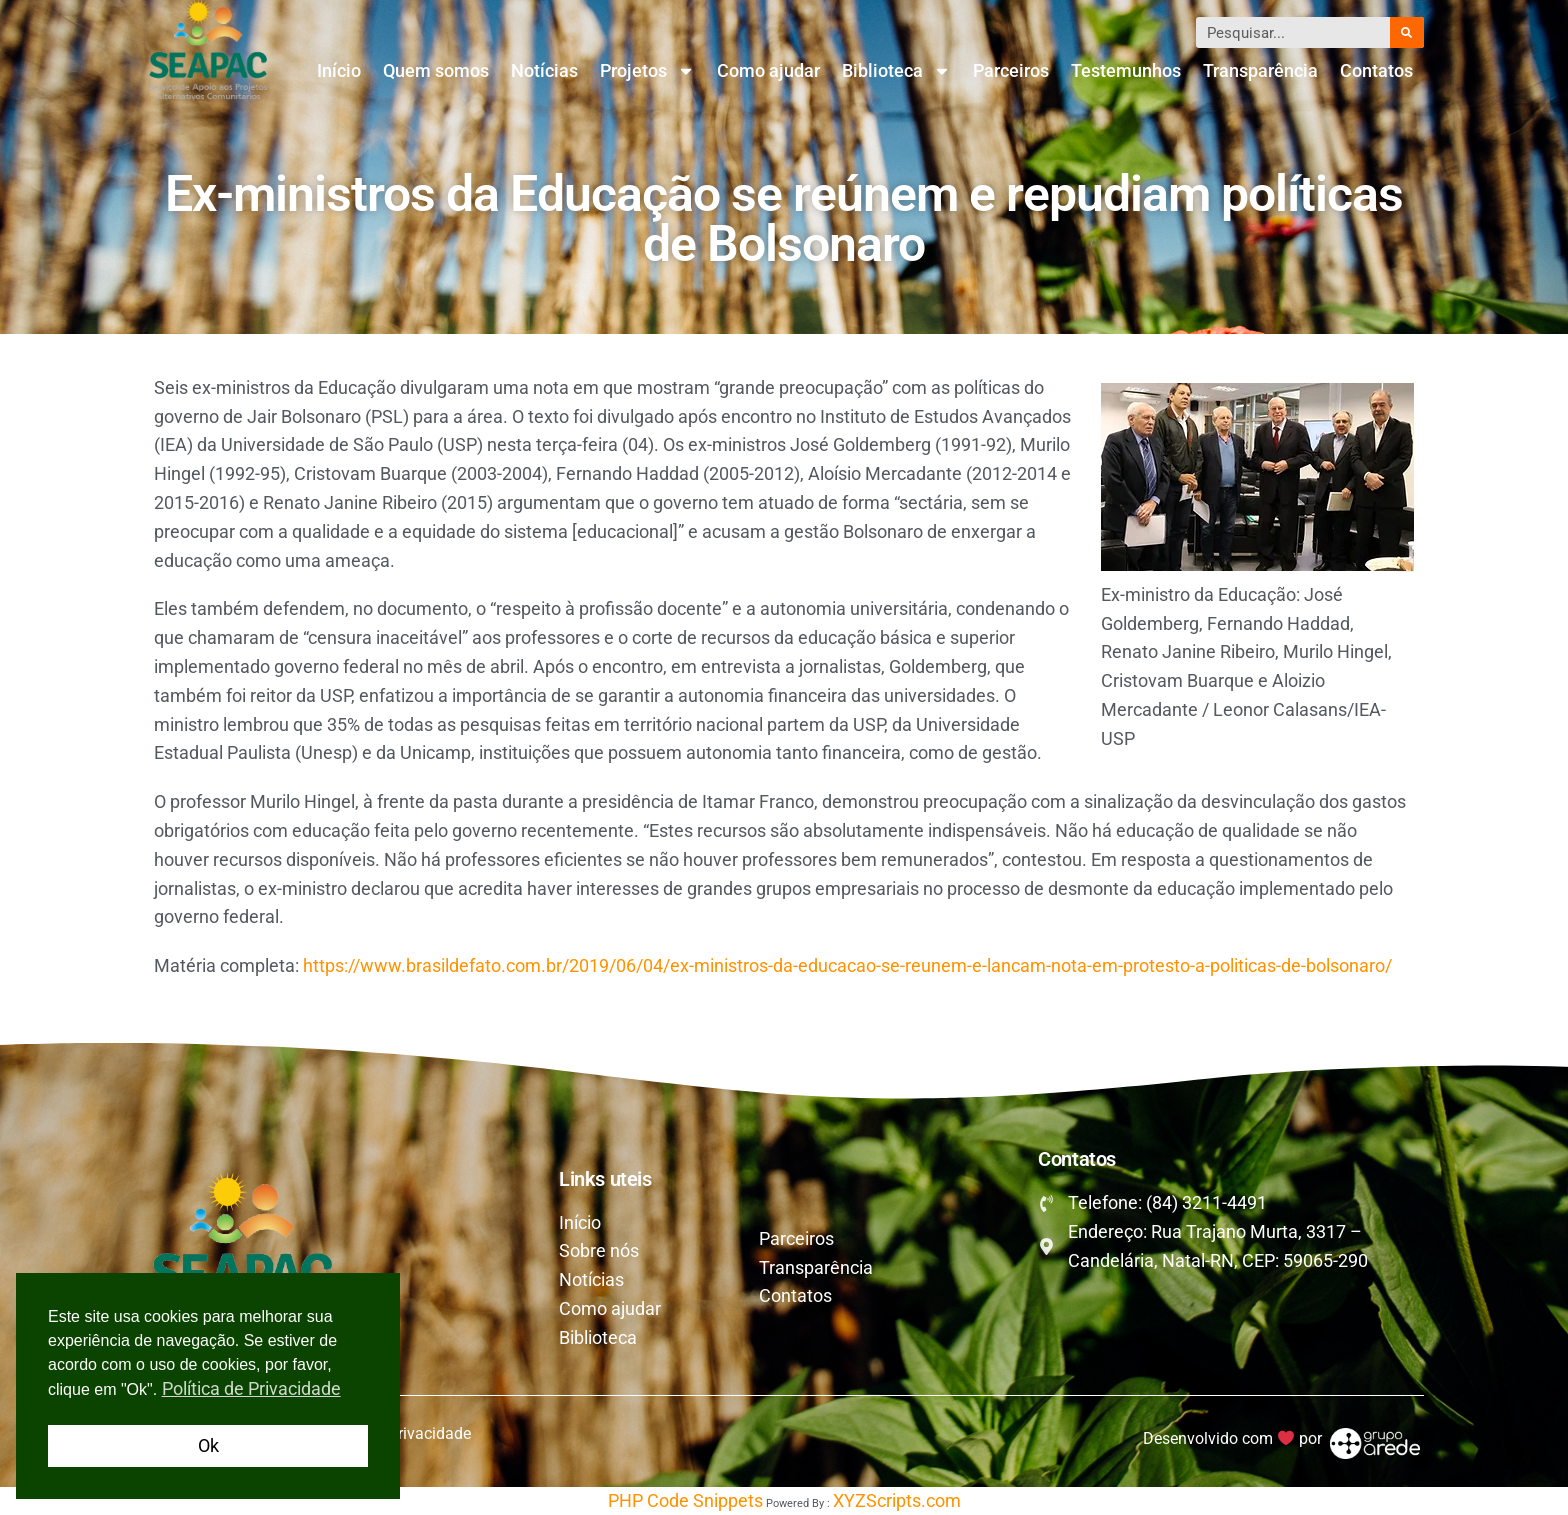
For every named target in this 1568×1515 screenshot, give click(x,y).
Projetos (647, 71)
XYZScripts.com (897, 1500)
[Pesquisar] (1407, 32)
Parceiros (1011, 70)
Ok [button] (208, 1445)
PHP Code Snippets (685, 1500)
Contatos (1376, 70)
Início (339, 70)
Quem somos (436, 70)
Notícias (544, 70)
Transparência (1260, 70)
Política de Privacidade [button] (251, 1388)
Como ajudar (768, 70)
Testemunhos (1126, 70)
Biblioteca (896, 71)
